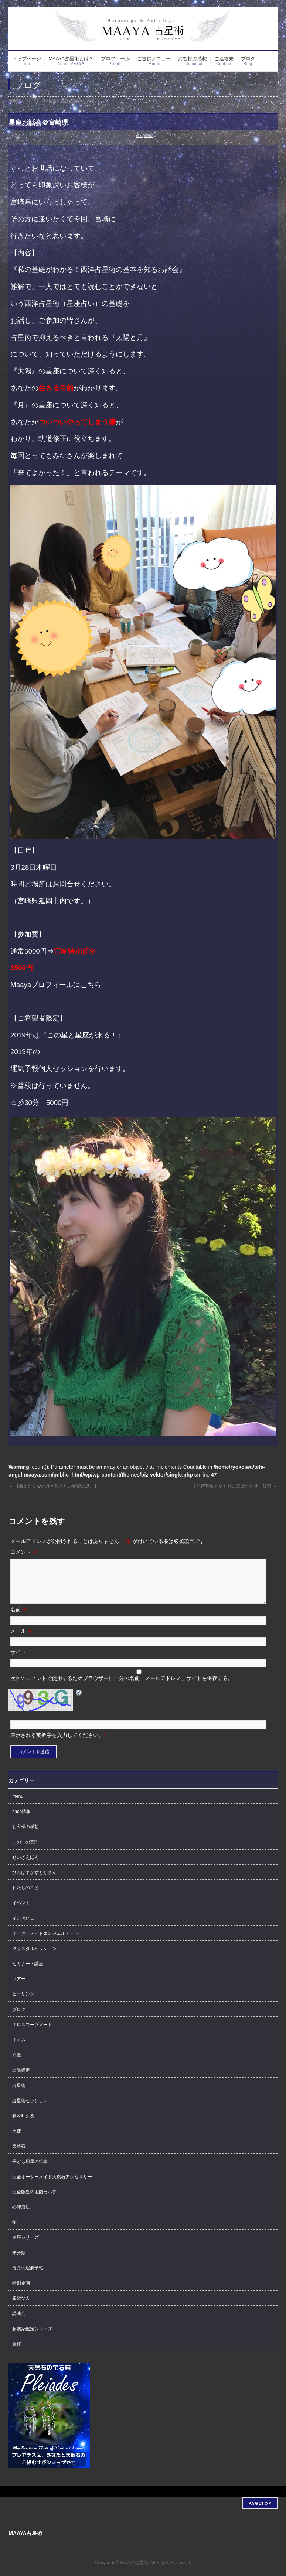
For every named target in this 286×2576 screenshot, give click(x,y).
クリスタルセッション (34, 1957)
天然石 (18, 2155)
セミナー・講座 (27, 1972)
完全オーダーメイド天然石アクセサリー (52, 2185)
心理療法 (21, 2215)
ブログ (18, 2018)
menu (17, 1805)
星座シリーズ (25, 2246)
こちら (90, 985)
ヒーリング (23, 2002)
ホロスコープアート (32, 2033)
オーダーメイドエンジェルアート (45, 1942)
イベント (21, 1911)
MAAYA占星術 (134, 2560)
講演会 (18, 2322)
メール (21, 1640)
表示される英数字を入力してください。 (56, 1744)
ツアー (18, 1987)
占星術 (18, 2094)
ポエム (18, 2048)
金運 (16, 2353)
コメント (24, 1552)
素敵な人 (21, 2307)
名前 (18, 1618)
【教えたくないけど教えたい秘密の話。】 (53, 1486)
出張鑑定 (21, 2078)
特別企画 (21, 2292)
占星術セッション (30, 2109)
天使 (16, 2139)
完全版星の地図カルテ (34, 2200)
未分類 (18, 2261)
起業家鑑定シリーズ (32, 2337)
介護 (16, 2063)
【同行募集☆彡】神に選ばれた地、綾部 (234, 1486)
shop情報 (144, 135)
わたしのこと (25, 1896)
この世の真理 (25, 1851)
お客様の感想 (25, 1835)
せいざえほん (25, 1866)
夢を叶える (23, 2124)
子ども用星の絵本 (30, 2170)
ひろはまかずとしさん (34, 1881)
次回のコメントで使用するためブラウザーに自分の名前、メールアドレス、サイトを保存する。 (121, 1687)
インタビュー (25, 1927)
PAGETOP (260, 2501)
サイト (18, 1661)
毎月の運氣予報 (27, 2276)
